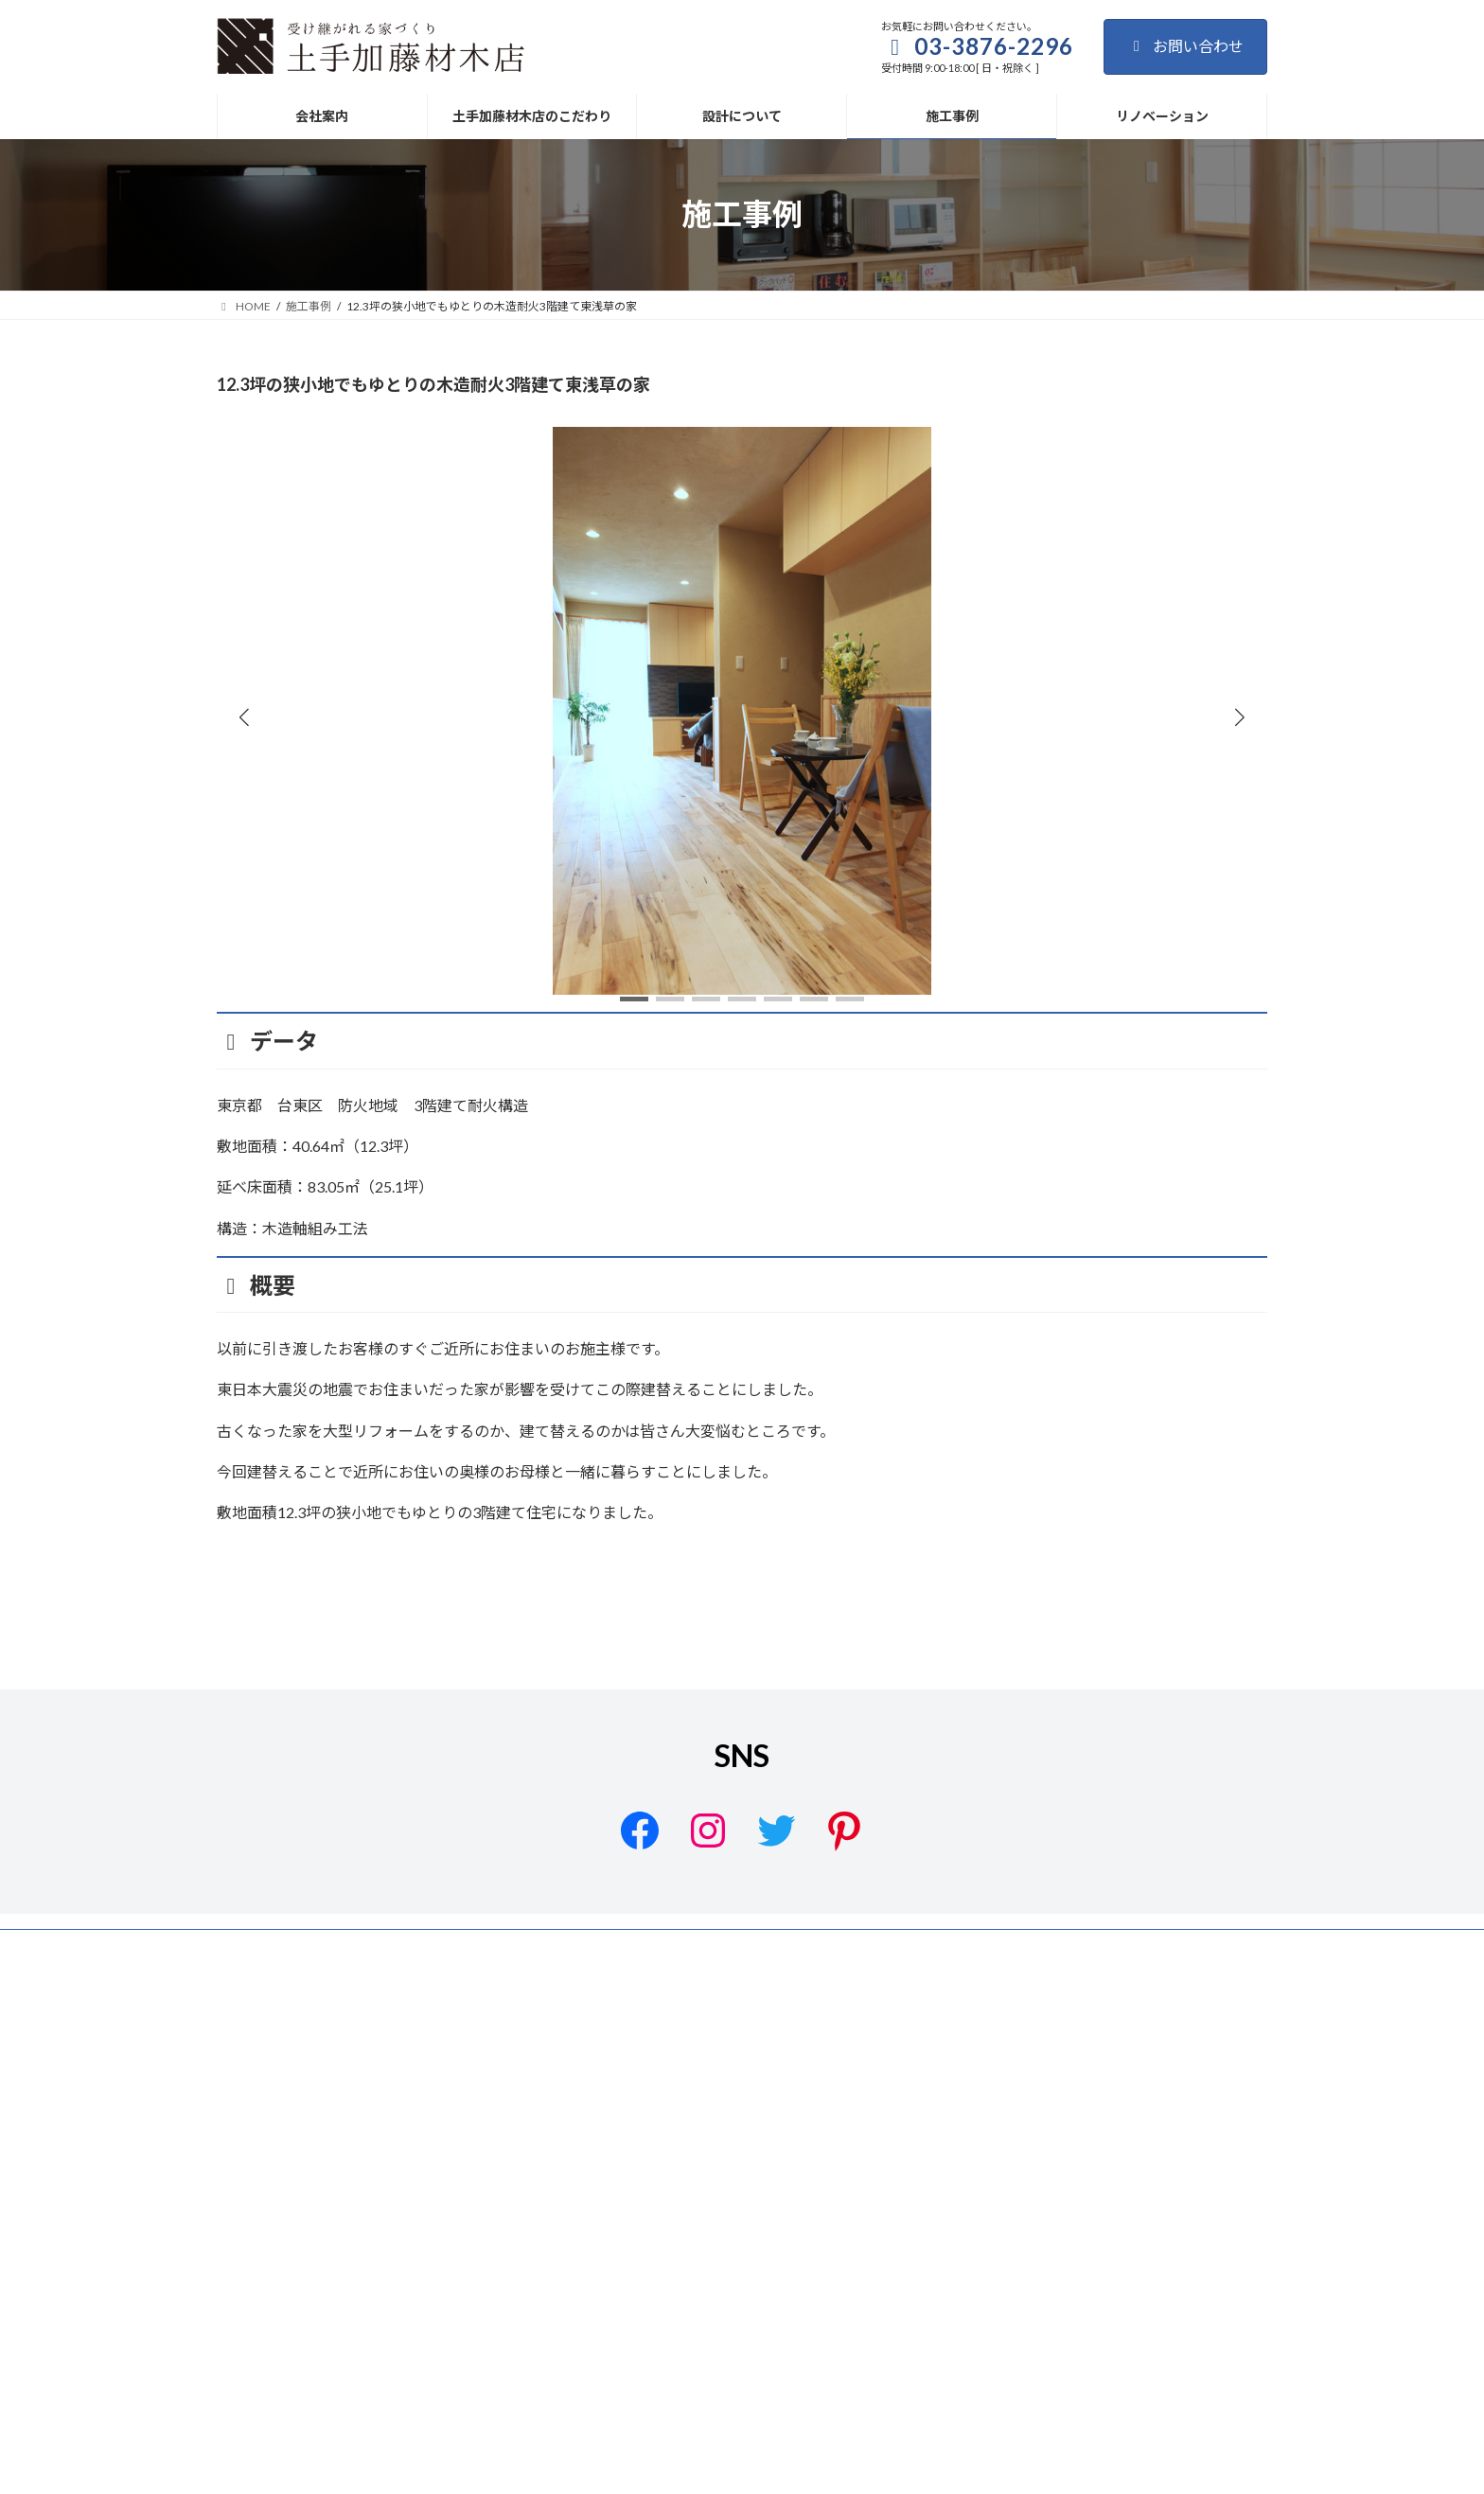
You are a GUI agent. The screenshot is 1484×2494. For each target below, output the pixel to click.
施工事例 (1110, 2160)
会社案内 (749, 2160)
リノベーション (1209, 2160)
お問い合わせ (1185, 46)
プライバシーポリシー (528, 2160)
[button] (1240, 716)
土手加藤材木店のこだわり (877, 2160)
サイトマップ (656, 2160)
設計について (1016, 2160)
